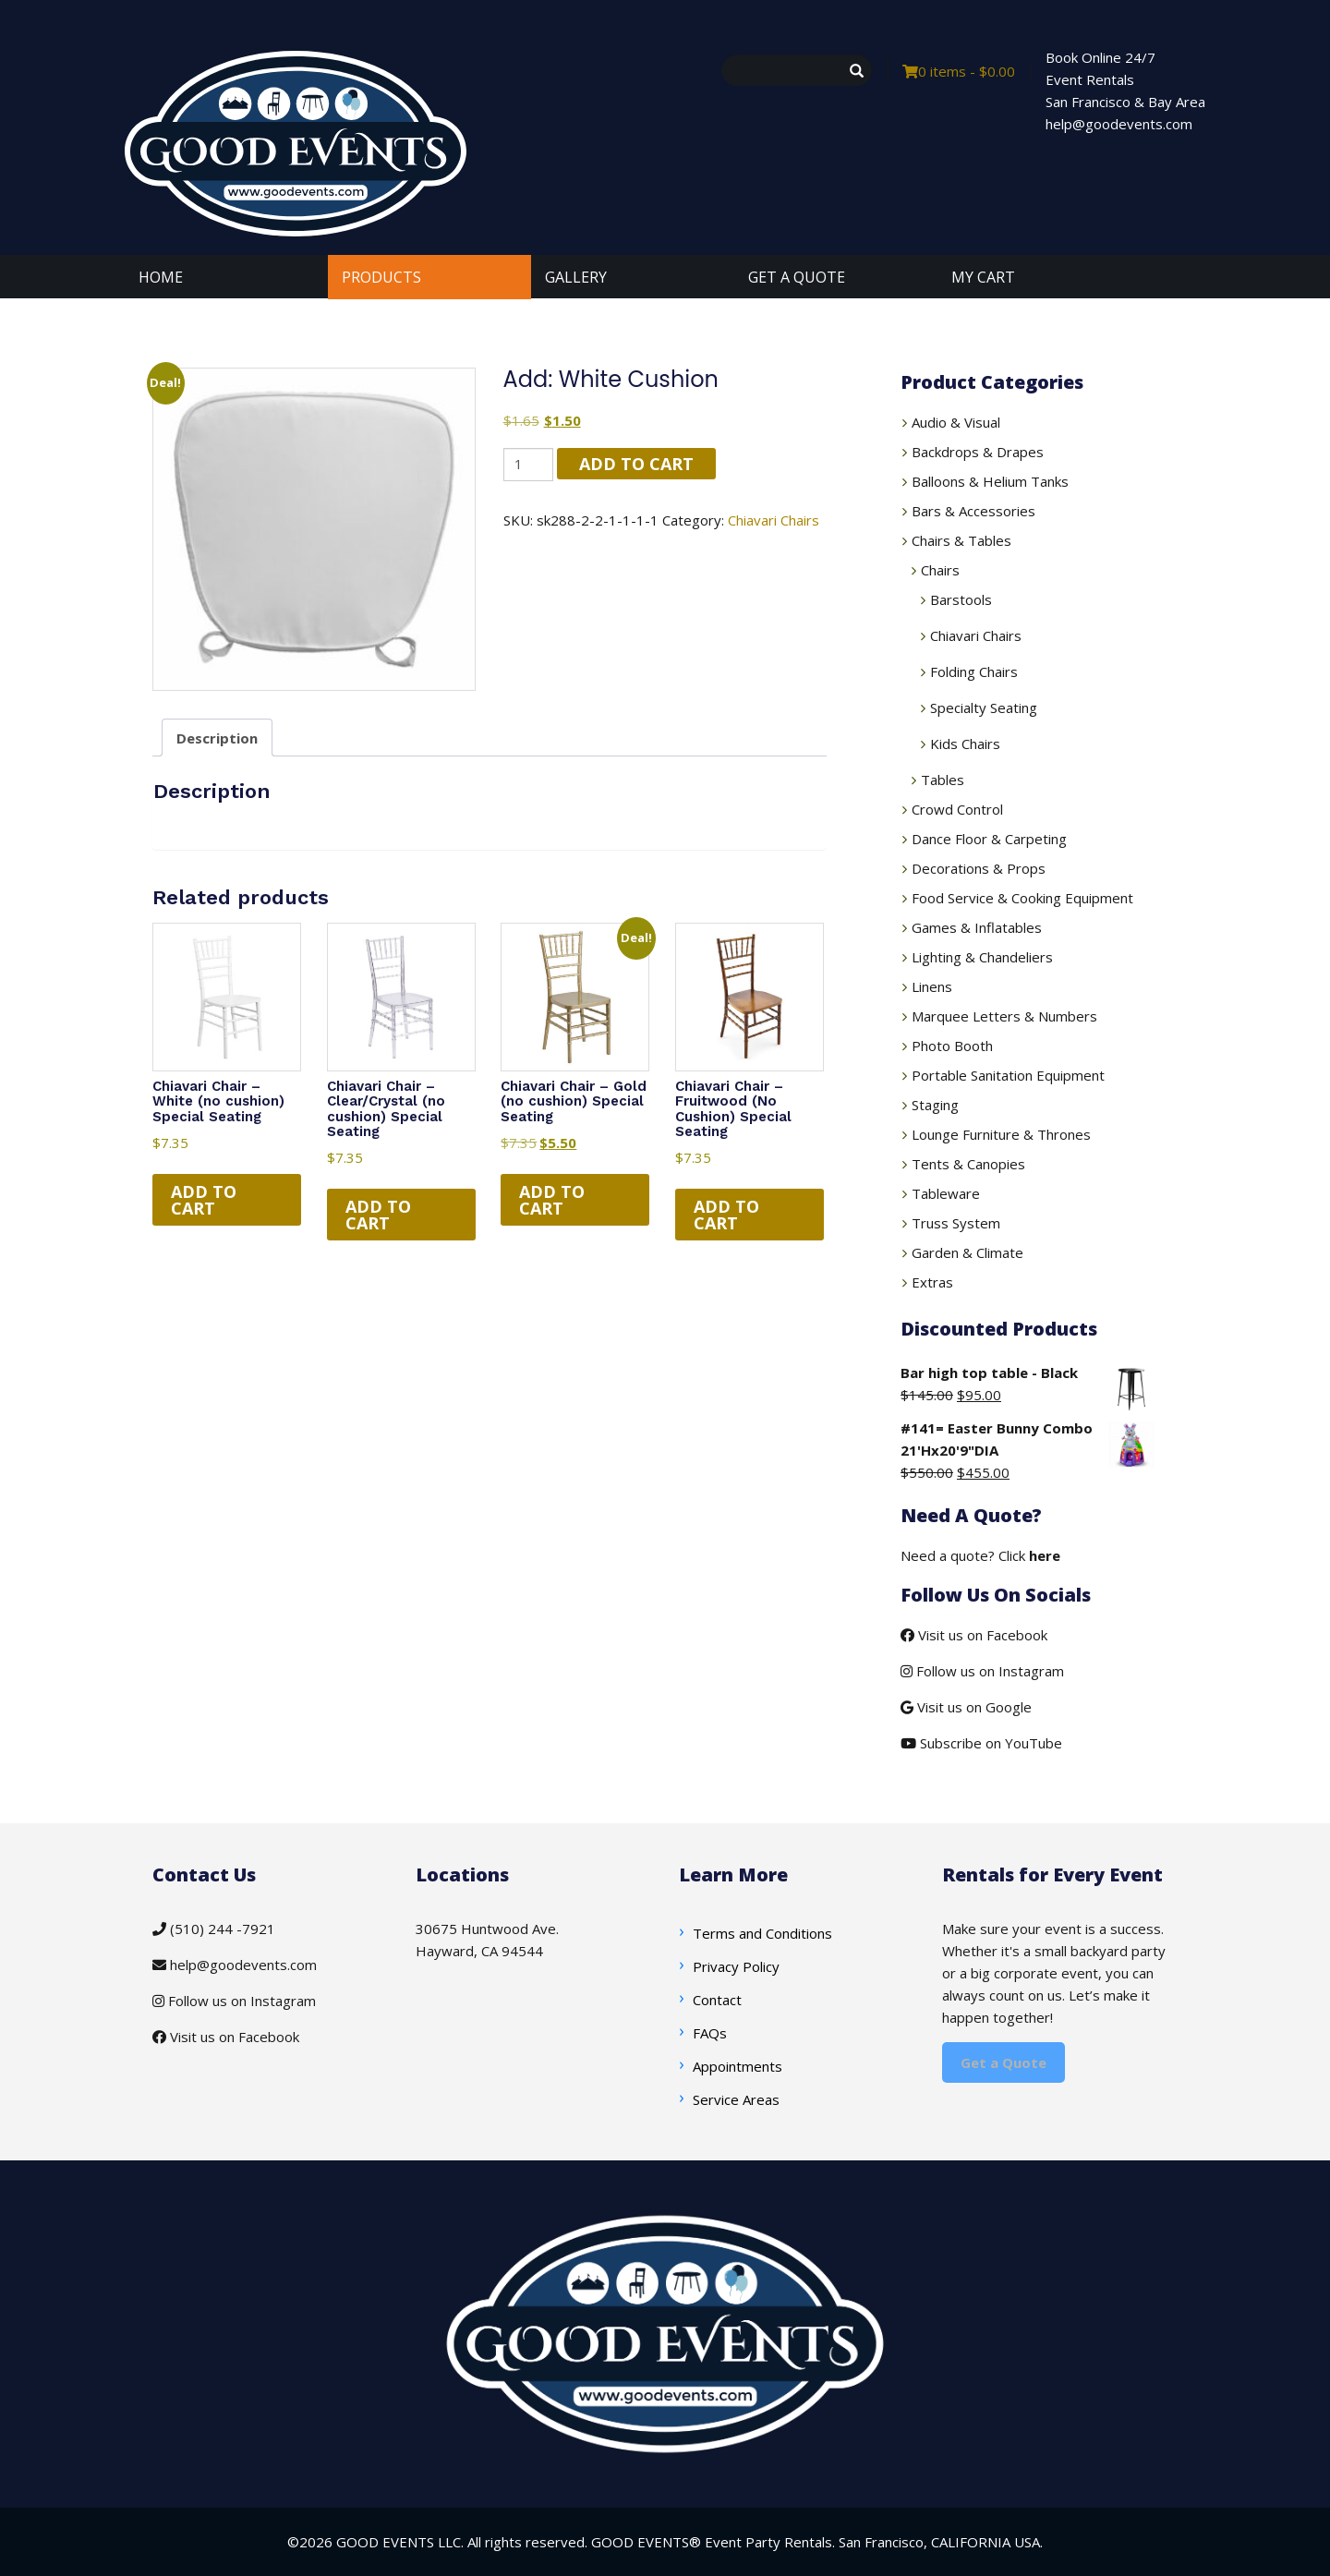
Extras (932, 1282)
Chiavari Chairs (773, 520)
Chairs (940, 570)
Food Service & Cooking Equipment (1022, 898)
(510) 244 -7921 (213, 1928)
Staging (935, 1104)
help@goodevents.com (234, 1964)
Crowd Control (957, 809)
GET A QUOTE (796, 277)
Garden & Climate (967, 1252)
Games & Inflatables (977, 927)
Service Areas (736, 2099)
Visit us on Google (966, 1707)
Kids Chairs (965, 743)
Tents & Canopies (968, 1164)
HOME (161, 277)
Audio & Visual (956, 422)
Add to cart (636, 464)
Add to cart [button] (203, 1199)
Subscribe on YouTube (981, 1743)
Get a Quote (1003, 2062)
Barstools (961, 599)
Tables (942, 779)
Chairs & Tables (961, 540)
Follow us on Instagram (982, 1671)
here (1044, 1555)
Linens (932, 986)
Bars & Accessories (973, 511)
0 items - (958, 71)
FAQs (710, 2033)
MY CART (983, 277)
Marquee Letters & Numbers (1004, 1016)
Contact (717, 1999)
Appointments (737, 2066)
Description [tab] (217, 738)
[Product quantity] (528, 464)
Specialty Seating (983, 707)
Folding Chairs (974, 671)
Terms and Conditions (762, 1933)
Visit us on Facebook (974, 1635)
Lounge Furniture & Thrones (1001, 1134)
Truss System (956, 1223)
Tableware (946, 1193)
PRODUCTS (381, 277)
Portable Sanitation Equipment (1008, 1075)
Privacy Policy (736, 1966)
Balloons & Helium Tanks (990, 481)
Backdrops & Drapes (978, 451)
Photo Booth (952, 1045)
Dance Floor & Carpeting (989, 838)
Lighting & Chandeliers (982, 957)
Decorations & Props (979, 868)
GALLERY (576, 277)
